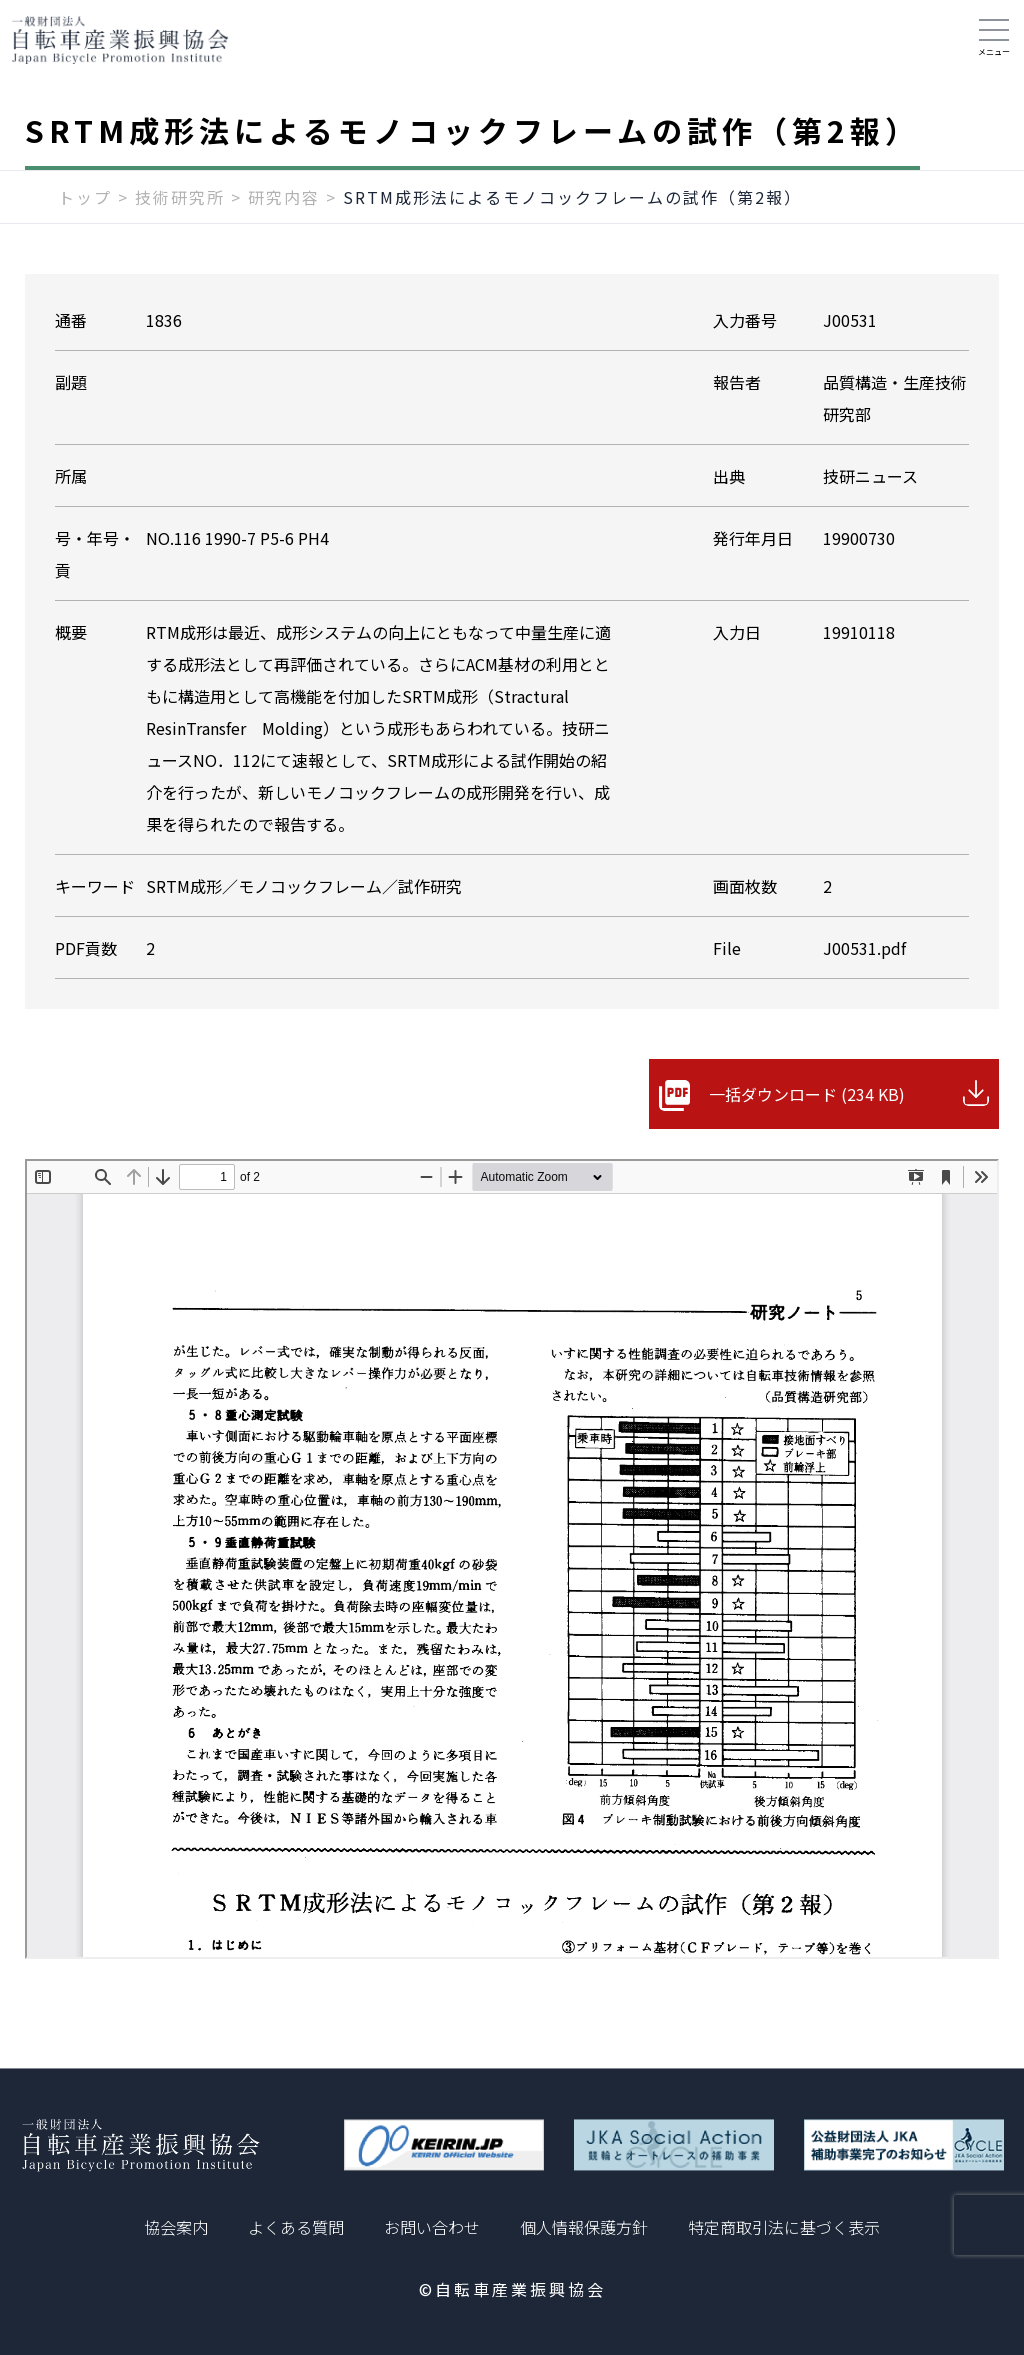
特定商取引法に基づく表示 (784, 2227)
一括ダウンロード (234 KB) (807, 1094)
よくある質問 (296, 2227)
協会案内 (176, 2227)
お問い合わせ (432, 2227)
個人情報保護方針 (584, 2227)
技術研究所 (180, 197)
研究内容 (284, 197)
